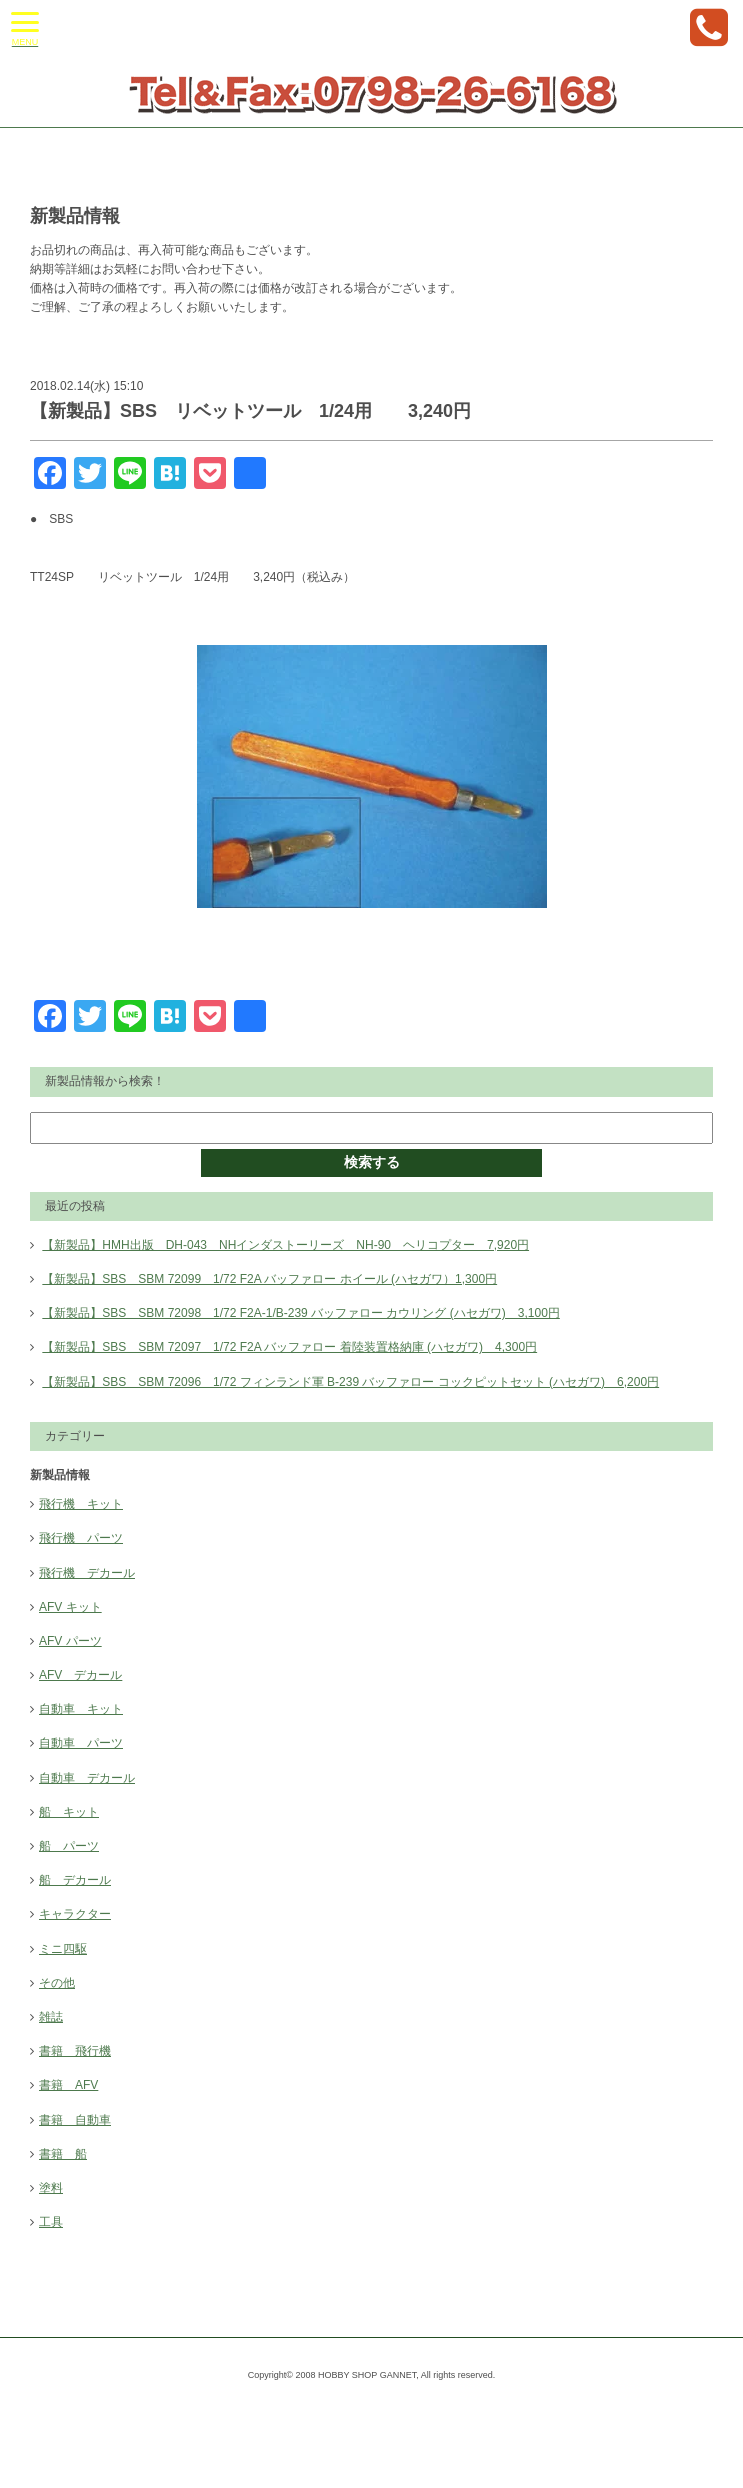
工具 (51, 2222)
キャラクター (75, 1914)
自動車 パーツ (81, 1743)
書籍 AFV (68, 2085)
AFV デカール (80, 1675)
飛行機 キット (81, 1504)
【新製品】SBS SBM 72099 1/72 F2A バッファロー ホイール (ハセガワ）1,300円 (269, 1279)
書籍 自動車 (75, 2120)
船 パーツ (69, 1846)
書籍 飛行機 (75, 2051)
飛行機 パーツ (81, 1538)
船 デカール (75, 1880)
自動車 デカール (87, 1778)
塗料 (51, 2188)
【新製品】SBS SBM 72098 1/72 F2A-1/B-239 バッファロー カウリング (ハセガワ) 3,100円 (300, 1313)
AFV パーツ (70, 1641)
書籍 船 (63, 2154)
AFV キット (70, 1607)
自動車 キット (81, 1709)
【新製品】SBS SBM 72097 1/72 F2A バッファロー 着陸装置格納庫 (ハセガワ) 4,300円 (289, 1347)
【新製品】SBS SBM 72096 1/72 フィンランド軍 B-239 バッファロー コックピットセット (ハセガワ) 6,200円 (350, 1382)
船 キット (69, 1812)
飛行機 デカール (87, 1573)
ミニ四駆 (63, 1949)
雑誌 (51, 2017)
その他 (57, 1983)
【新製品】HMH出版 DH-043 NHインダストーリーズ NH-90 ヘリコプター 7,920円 (285, 1245)
